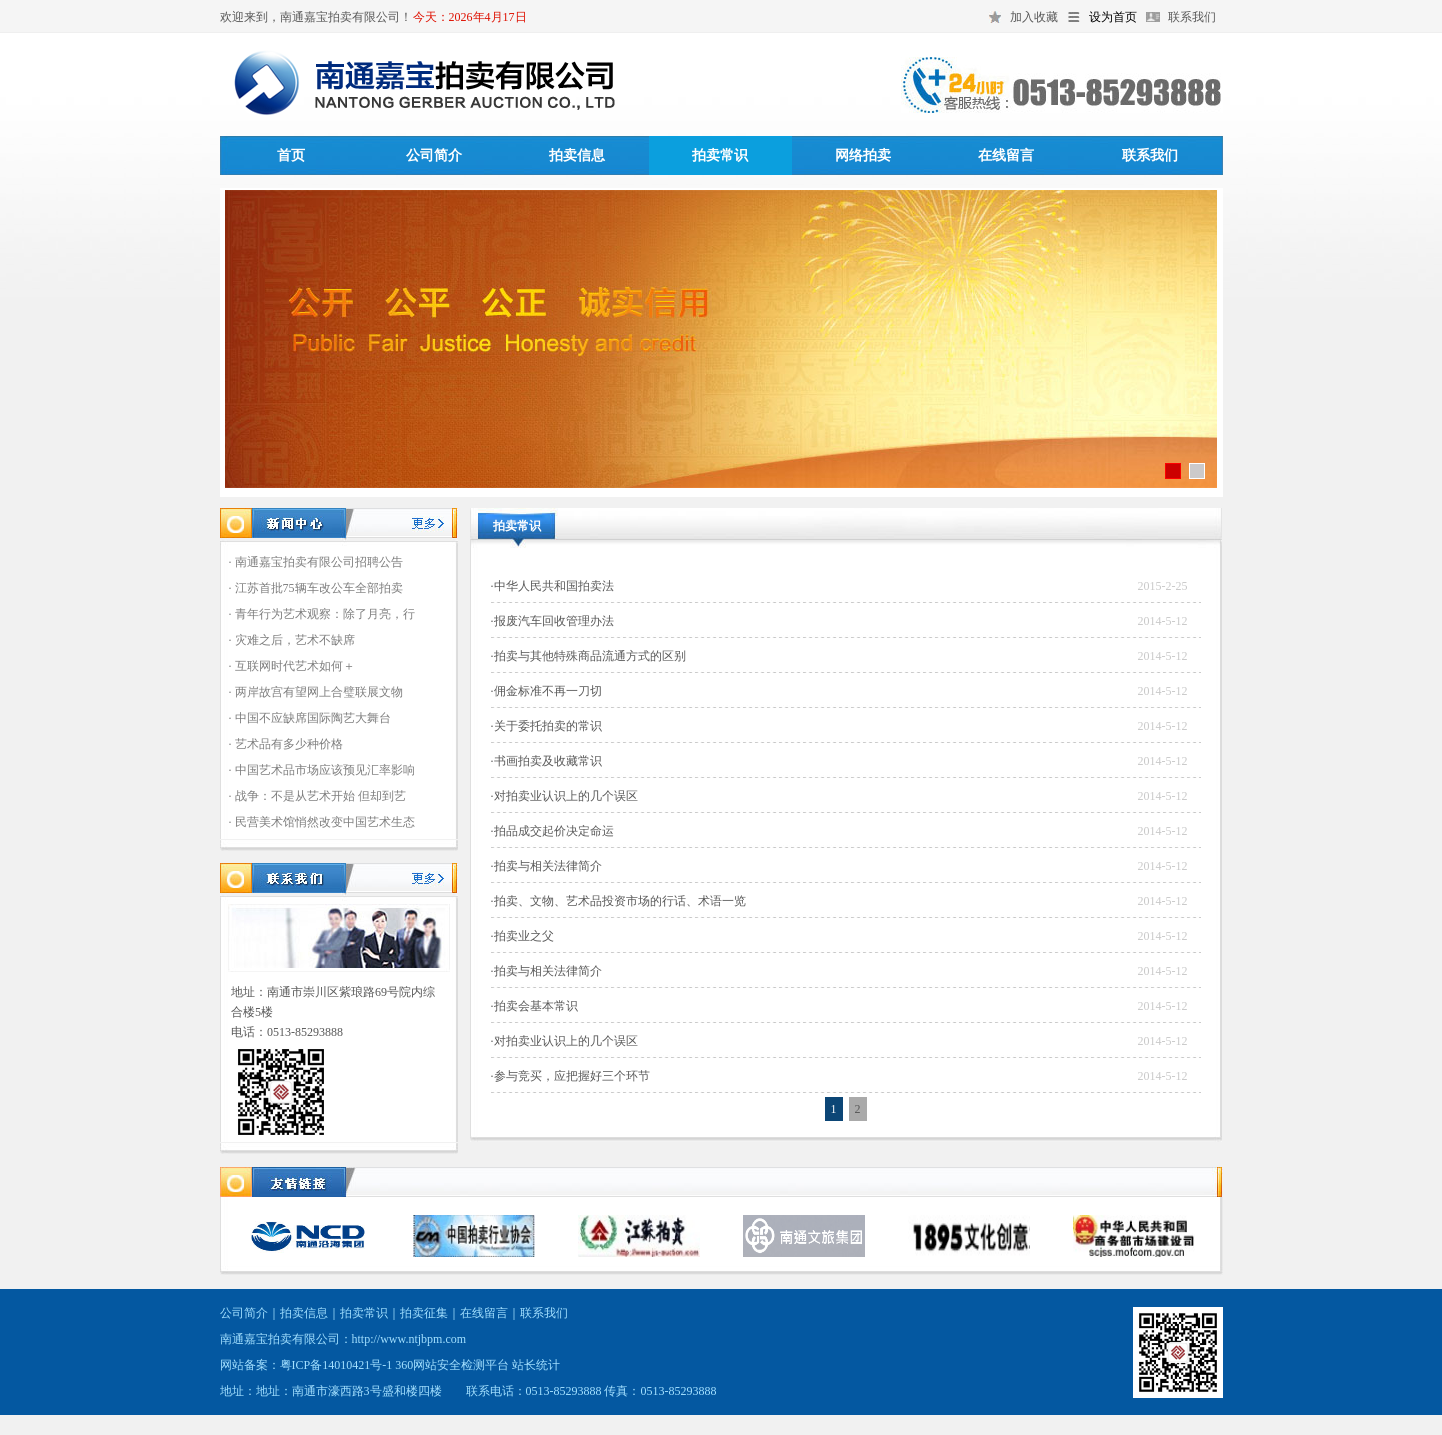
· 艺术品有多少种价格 (286, 744)
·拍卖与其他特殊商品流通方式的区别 (588, 656)
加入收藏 (1034, 17)
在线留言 (1006, 155)
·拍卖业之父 (522, 936)
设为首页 (1113, 17)
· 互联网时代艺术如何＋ (292, 666)
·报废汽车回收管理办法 (552, 621)
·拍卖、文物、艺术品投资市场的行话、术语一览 (618, 901)
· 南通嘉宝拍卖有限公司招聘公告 (316, 562)
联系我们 (1192, 17)
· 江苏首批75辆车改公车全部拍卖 (316, 588)
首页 (291, 155)
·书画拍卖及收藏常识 (546, 761)
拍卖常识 (720, 155)
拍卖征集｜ (430, 1313)
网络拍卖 (863, 155)
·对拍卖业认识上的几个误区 (564, 796)
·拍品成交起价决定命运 (552, 831)
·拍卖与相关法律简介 (546, 866)
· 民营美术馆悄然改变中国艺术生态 (322, 822)
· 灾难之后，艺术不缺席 (292, 640)
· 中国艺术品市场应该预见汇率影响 (322, 770)
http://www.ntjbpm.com (409, 1339)
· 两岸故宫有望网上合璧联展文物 (316, 692)
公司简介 (434, 155)
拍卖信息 (577, 155)
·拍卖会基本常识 (534, 1006)
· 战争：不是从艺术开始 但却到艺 (317, 796)
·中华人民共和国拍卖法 (552, 586)
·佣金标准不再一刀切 (546, 691)
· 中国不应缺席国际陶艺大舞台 (310, 718)
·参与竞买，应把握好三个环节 (570, 1076)
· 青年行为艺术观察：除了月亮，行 (322, 614)
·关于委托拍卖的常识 (546, 726)
